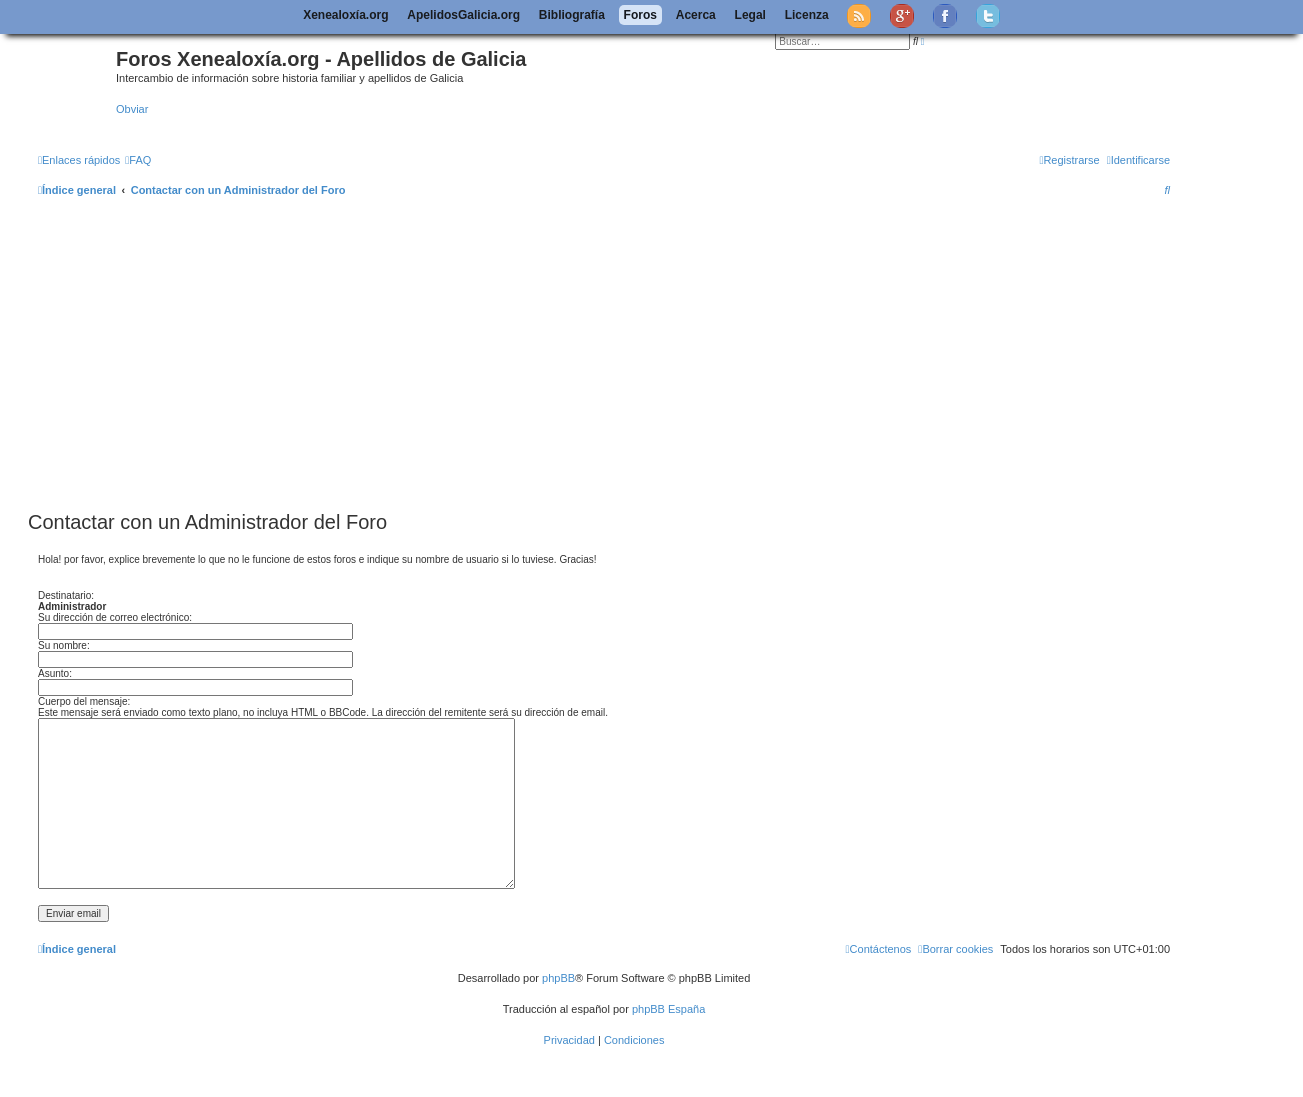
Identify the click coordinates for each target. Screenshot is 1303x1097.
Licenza (807, 15)
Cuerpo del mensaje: (84, 701)
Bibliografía (572, 15)
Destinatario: (66, 595)
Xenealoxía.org (345, 15)
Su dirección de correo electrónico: (115, 617)
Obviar (132, 109)
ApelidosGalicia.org (463, 15)
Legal (750, 15)
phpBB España (668, 1009)
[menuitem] (138, 160)
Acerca (696, 15)
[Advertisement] (628, 355)
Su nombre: (64, 645)
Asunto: (55, 673)
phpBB (558, 978)
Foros (640, 15)
